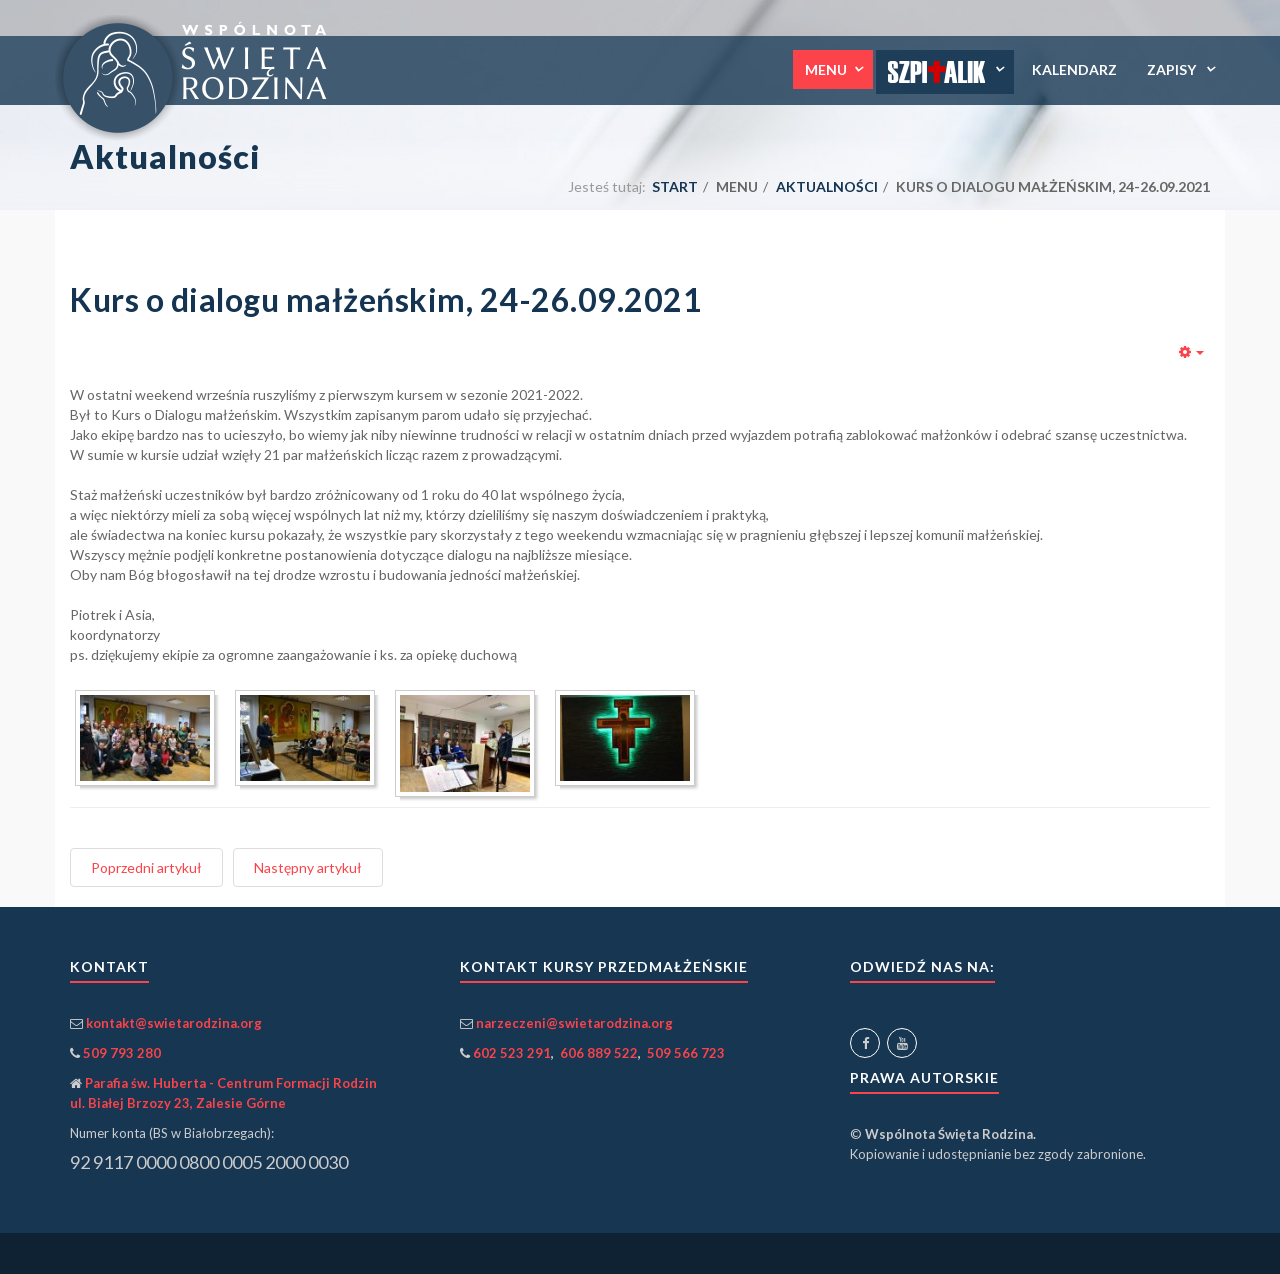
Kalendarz (1074, 69)
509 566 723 (686, 1053)
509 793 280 (122, 1053)
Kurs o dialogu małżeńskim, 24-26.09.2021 (386, 299)
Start (675, 186)
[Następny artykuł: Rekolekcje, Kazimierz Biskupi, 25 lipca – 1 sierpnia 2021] (308, 867)
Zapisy (1173, 69)
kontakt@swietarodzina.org (174, 1023)
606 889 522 (599, 1053)
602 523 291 (512, 1053)
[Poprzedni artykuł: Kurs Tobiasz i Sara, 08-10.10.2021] (146, 867)
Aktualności (827, 186)
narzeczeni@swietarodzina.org (574, 1023)
